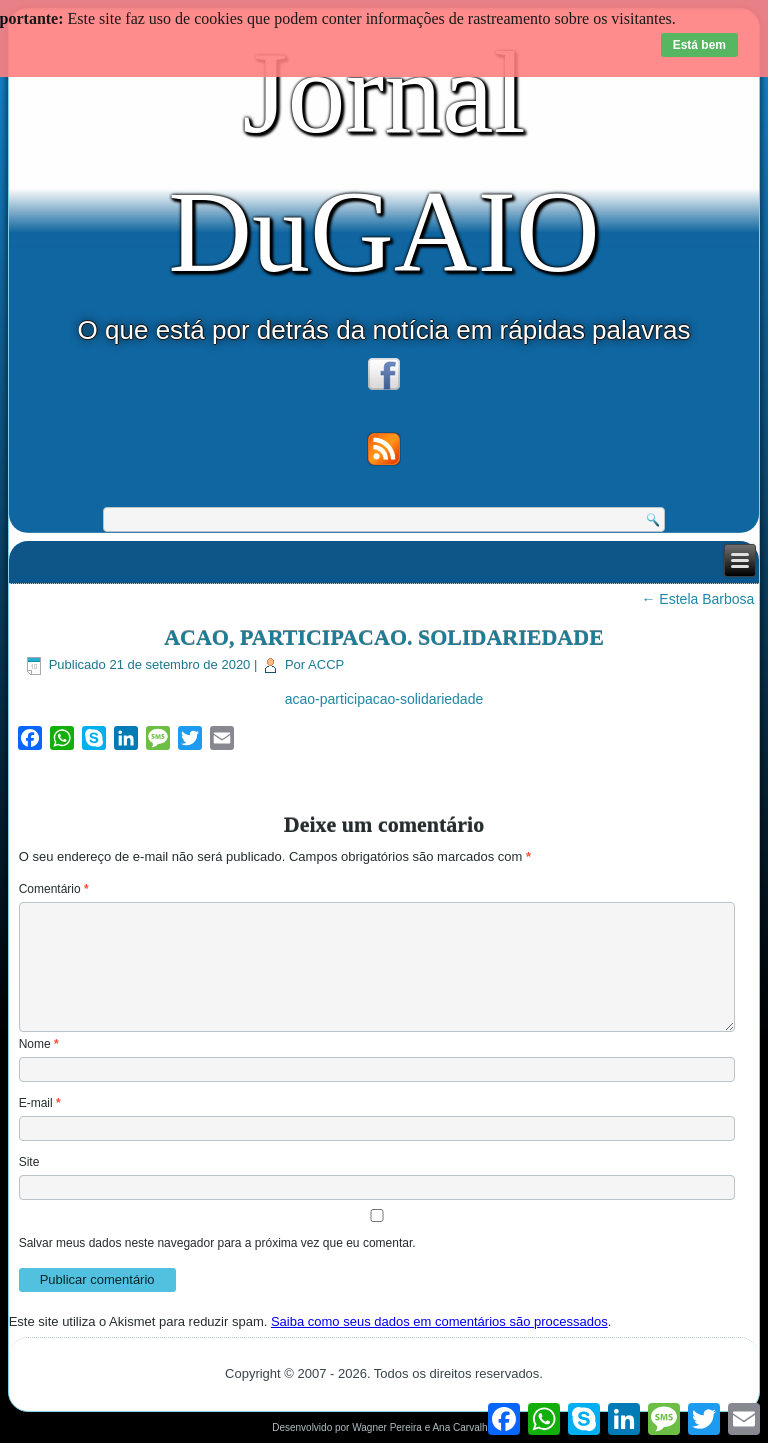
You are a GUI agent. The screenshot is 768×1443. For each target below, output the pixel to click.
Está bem (699, 45)
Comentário (54, 889)
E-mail (40, 1103)
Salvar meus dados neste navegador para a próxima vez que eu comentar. (217, 1243)
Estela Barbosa (697, 599)
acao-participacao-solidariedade (384, 699)
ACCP (326, 664)
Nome (39, 1044)
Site (29, 1162)
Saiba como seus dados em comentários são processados (439, 1321)
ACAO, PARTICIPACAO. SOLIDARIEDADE (384, 637)
